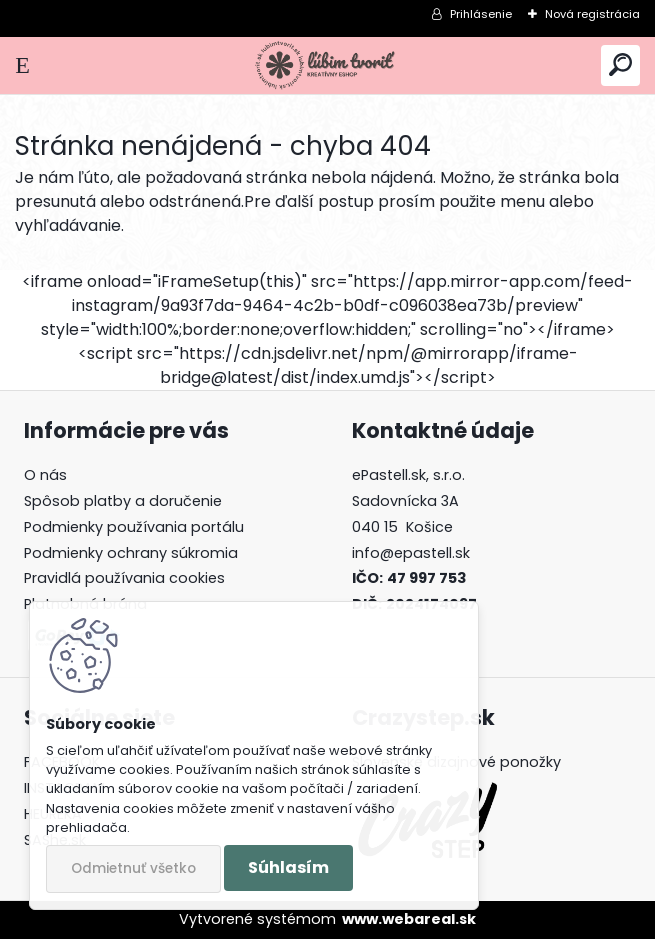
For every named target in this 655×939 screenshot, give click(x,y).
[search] (620, 65)
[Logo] (327, 65)
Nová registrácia (592, 14)
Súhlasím (288, 867)
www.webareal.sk (409, 919)
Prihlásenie (481, 14)
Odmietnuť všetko (133, 868)
